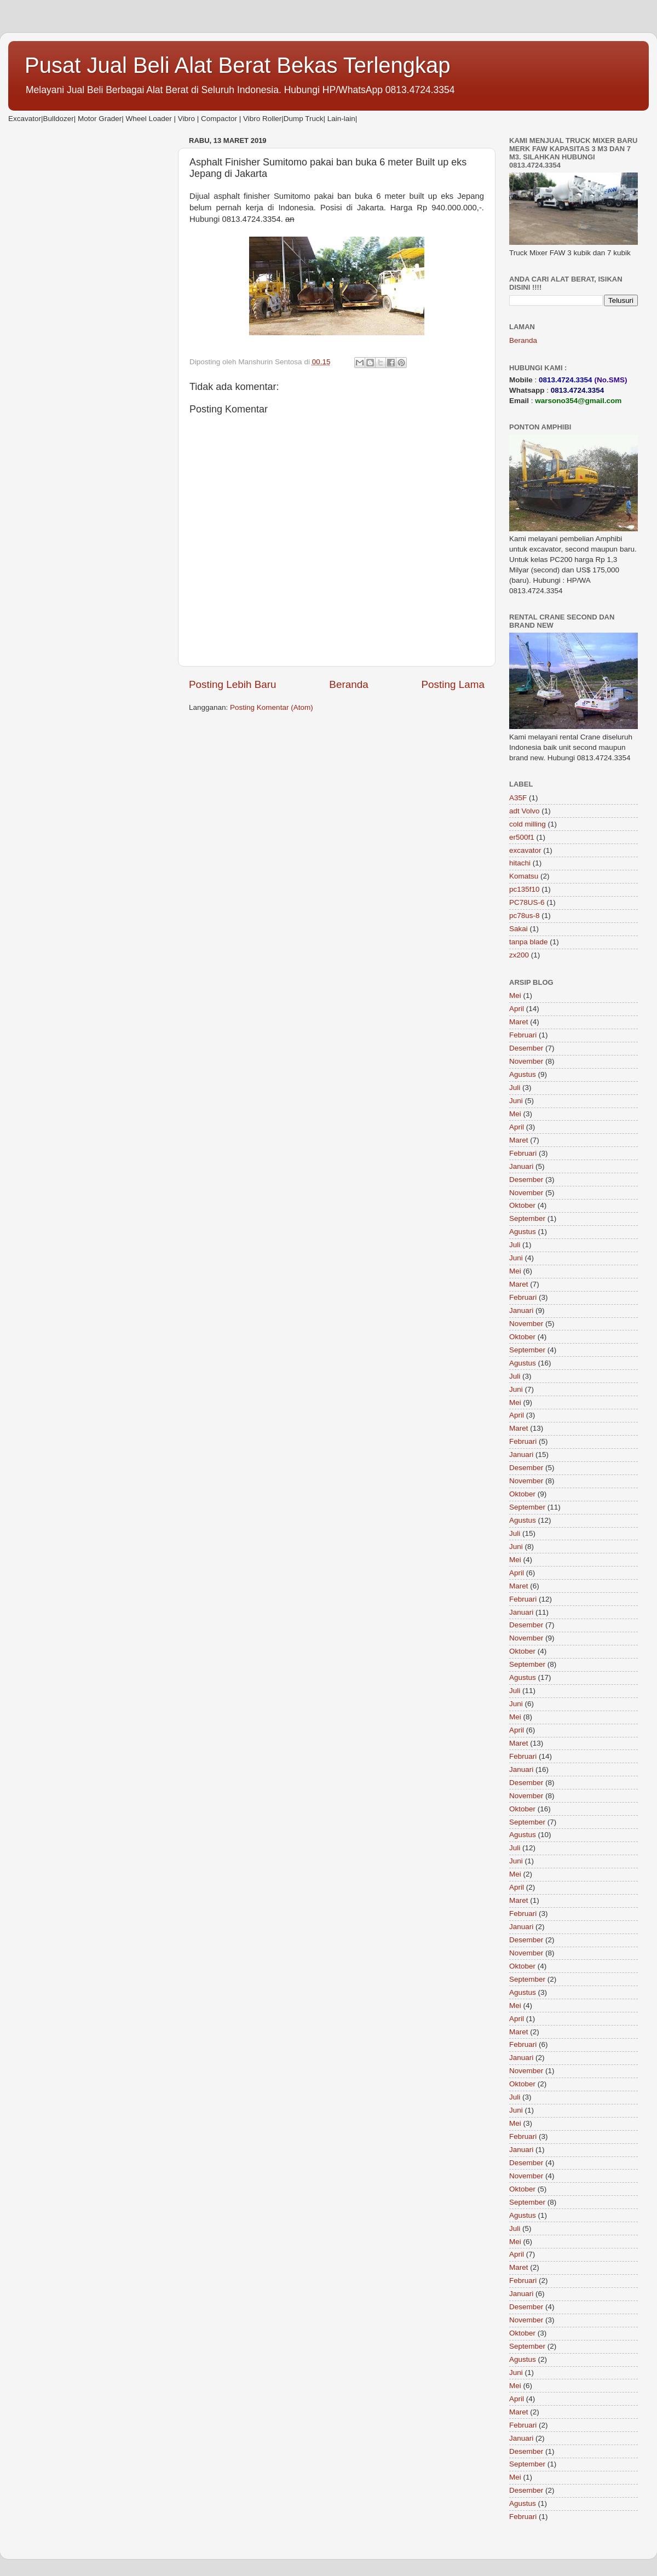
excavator (525, 850)
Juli (514, 1087)
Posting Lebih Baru (232, 684)
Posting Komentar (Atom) (271, 707)
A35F (518, 798)
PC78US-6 (527, 902)
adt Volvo (524, 811)
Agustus (522, 1074)
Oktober (522, 1205)
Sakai (518, 929)
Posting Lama (453, 684)
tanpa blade (528, 942)
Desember (526, 1048)
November (526, 1061)
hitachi (520, 863)
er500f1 (521, 837)
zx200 (519, 955)
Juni (516, 1101)
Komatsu (523, 876)
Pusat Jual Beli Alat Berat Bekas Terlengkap (238, 65)
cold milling (527, 824)
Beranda (348, 684)
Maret (518, 1022)
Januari (521, 1166)
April (516, 1009)
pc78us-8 (524, 915)
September (527, 1218)
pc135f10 (524, 889)
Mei (515, 995)
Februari (523, 1035)
